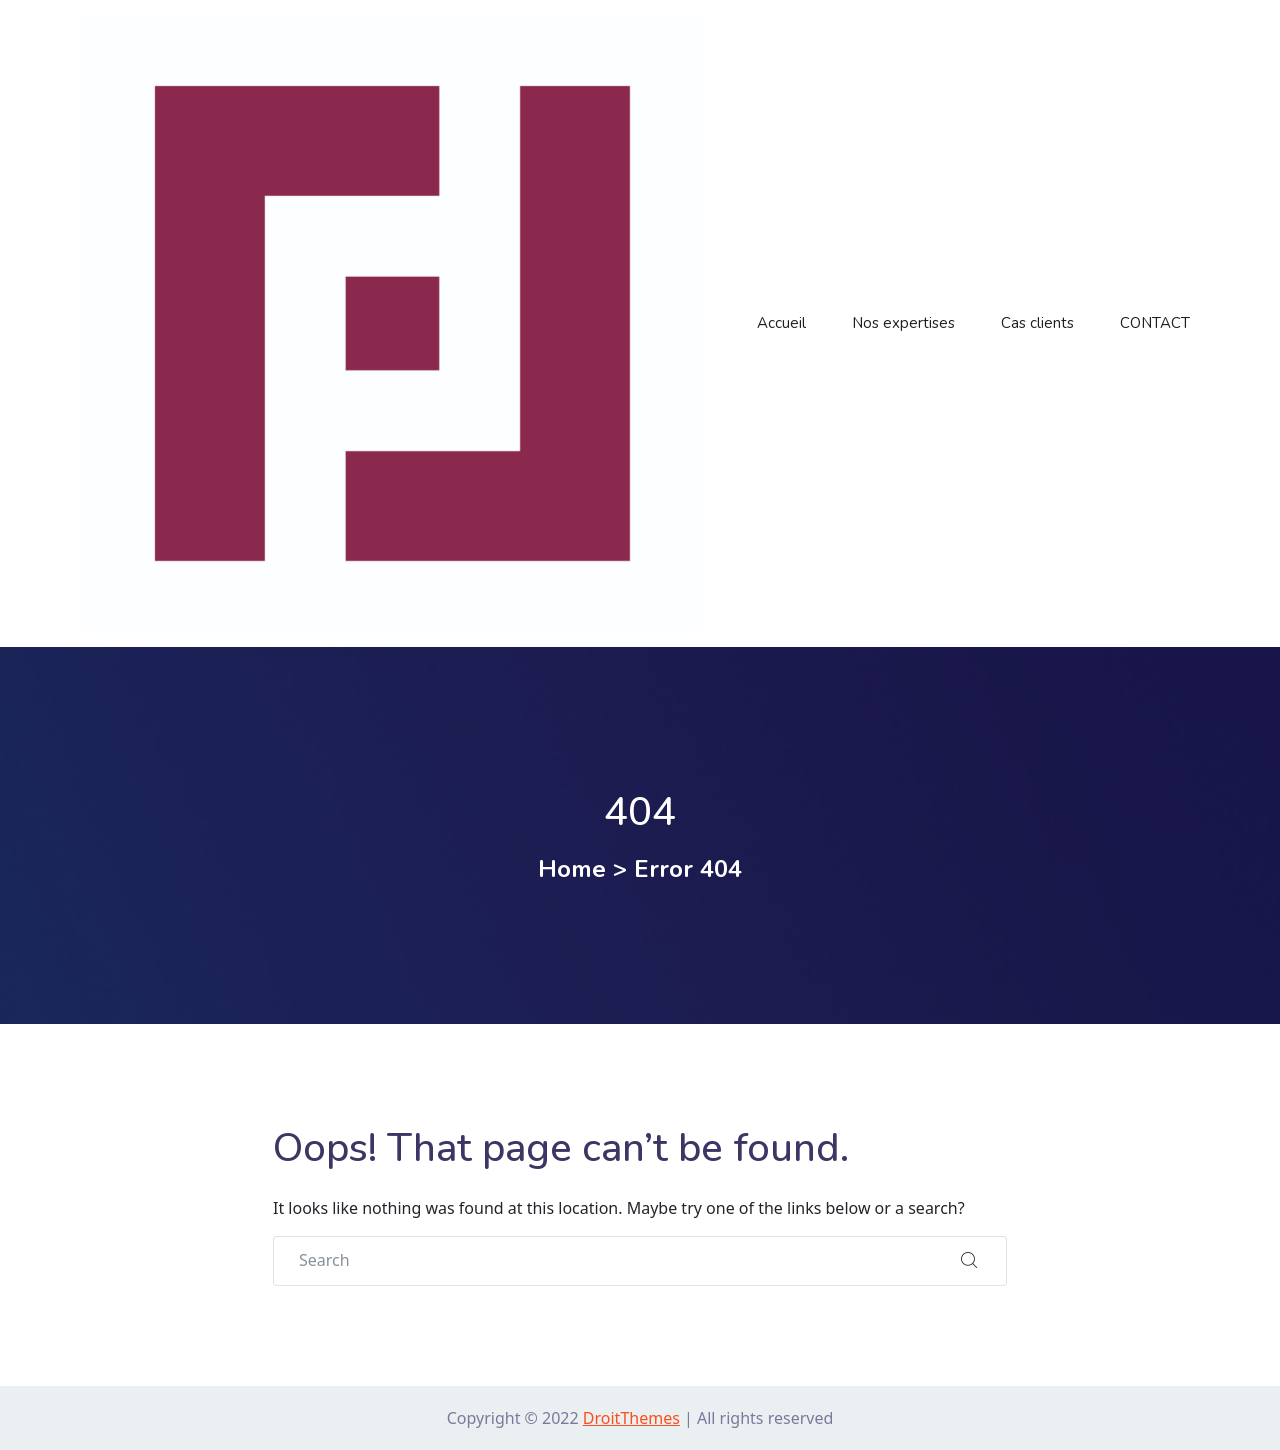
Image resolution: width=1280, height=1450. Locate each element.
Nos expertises (903, 323)
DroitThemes (631, 1418)
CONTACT (1155, 323)
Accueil (781, 323)
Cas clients (1037, 323)
